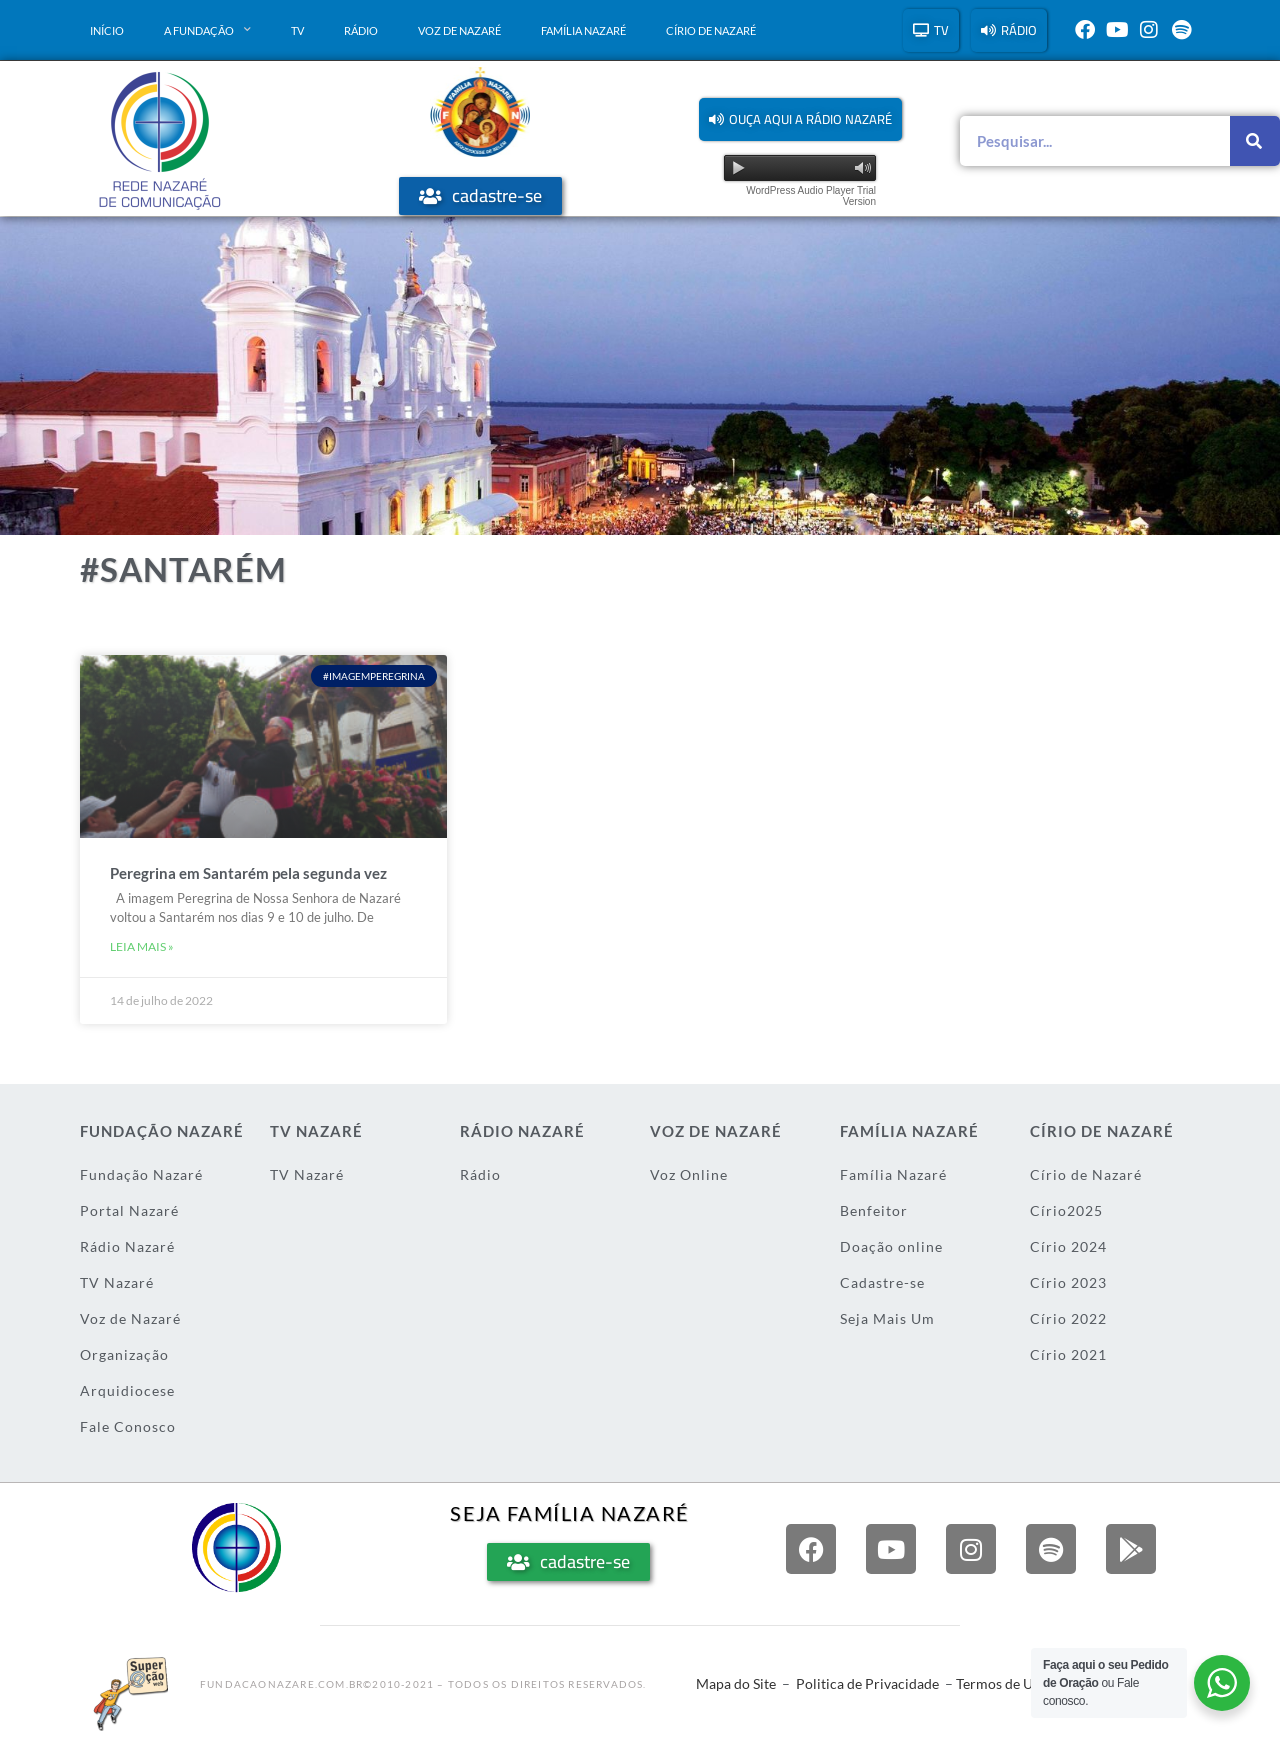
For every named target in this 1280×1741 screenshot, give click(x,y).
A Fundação (207, 30)
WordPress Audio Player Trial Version (811, 196)
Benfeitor (874, 1210)
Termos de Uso (1001, 1683)
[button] (800, 119)
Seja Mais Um (887, 1318)
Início (107, 30)
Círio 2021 (1068, 1354)
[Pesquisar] (1255, 141)
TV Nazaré (117, 1282)
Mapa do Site (736, 1683)
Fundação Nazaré (141, 1174)
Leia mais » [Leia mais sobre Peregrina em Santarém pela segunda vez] (142, 946)
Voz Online (689, 1174)
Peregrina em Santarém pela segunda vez (248, 873)
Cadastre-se (882, 1282)
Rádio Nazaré (127, 1246)
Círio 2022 (1068, 1318)
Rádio (361, 30)
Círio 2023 (1068, 1282)
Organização (124, 1354)
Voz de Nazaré (459, 30)
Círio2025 (1066, 1210)
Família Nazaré (583, 30)
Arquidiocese (127, 1390)
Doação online (891, 1246)
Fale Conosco (128, 1426)
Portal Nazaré (129, 1210)
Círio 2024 (1068, 1246)
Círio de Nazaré (711, 30)
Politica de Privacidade (867, 1683)
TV (297, 30)
